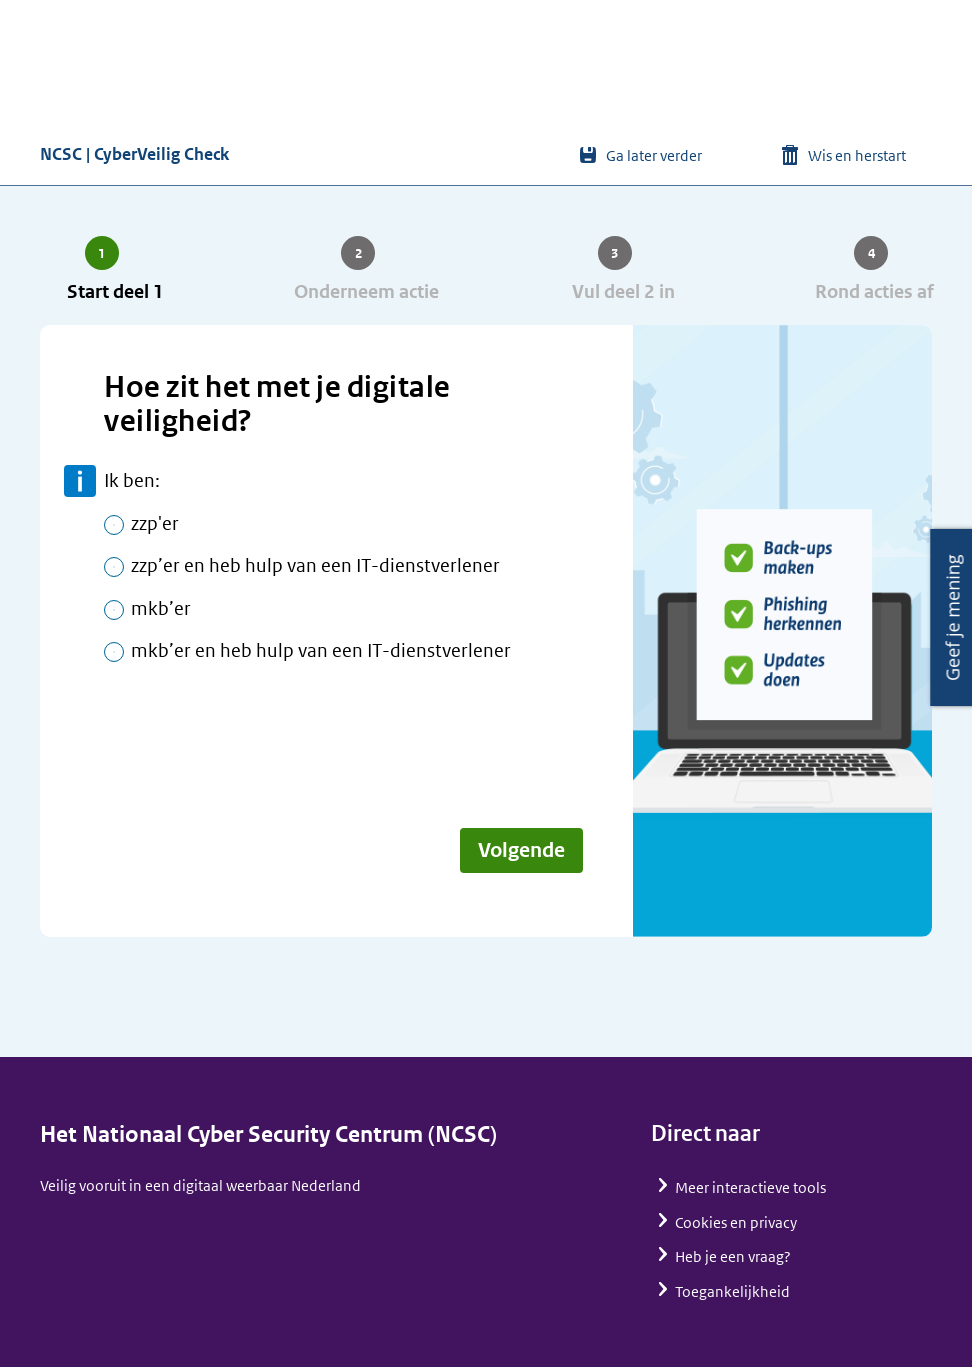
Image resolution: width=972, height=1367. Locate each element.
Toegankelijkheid (732, 1291)
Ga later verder (654, 155)
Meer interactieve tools (750, 1187)
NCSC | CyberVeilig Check (134, 154)
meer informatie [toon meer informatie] (80, 481)
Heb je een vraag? (733, 1256)
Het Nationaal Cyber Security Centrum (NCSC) (268, 1134)
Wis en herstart (857, 155)
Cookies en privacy (736, 1222)
